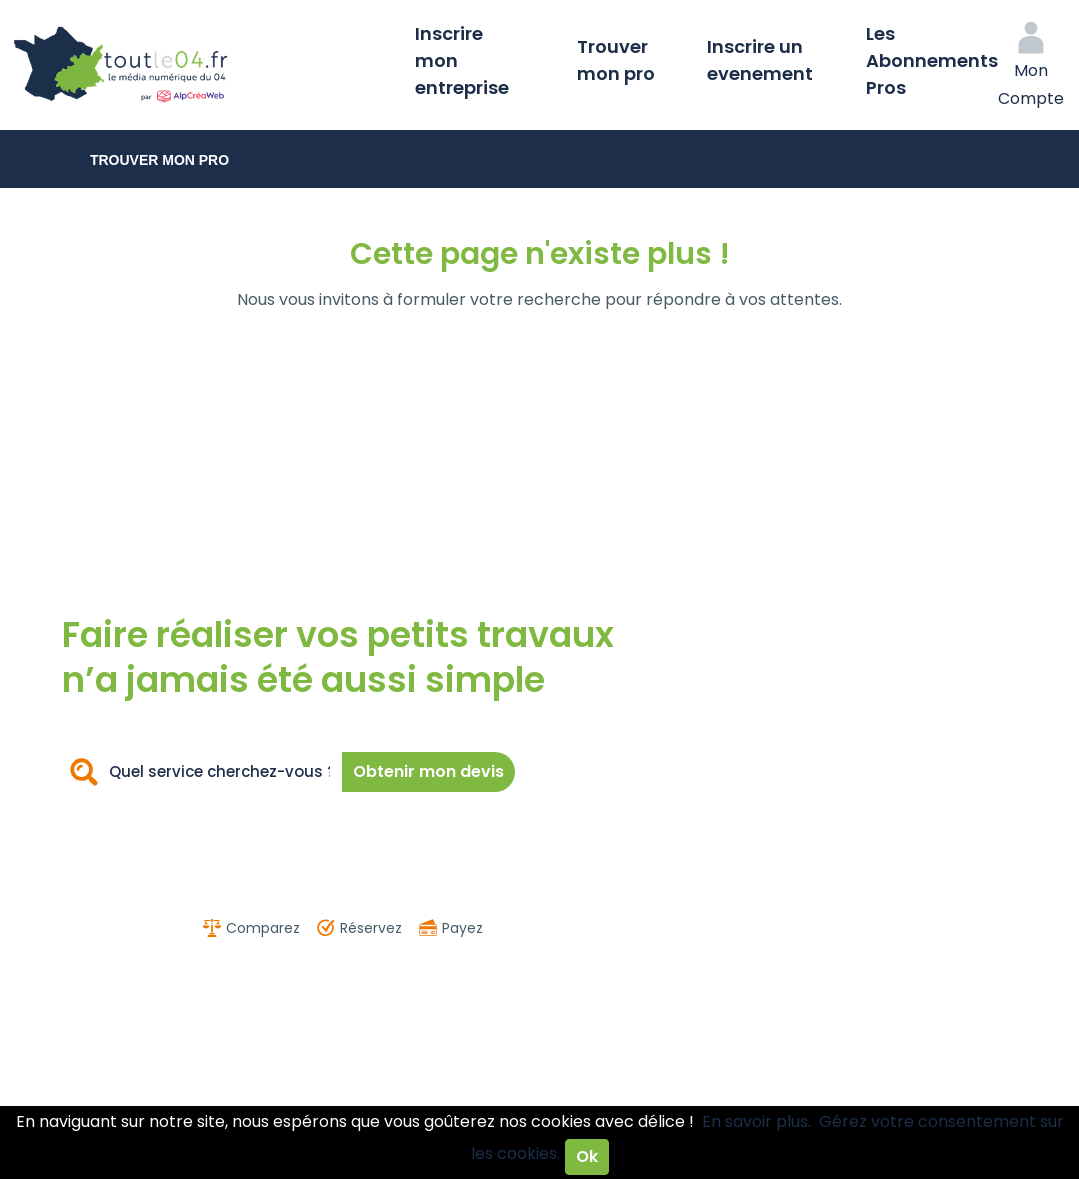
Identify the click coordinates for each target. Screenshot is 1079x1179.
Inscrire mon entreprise (462, 60)
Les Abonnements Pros (932, 60)
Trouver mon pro (616, 60)
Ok (587, 1156)
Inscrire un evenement (760, 60)
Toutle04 (200, 65)
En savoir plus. (756, 1121)
